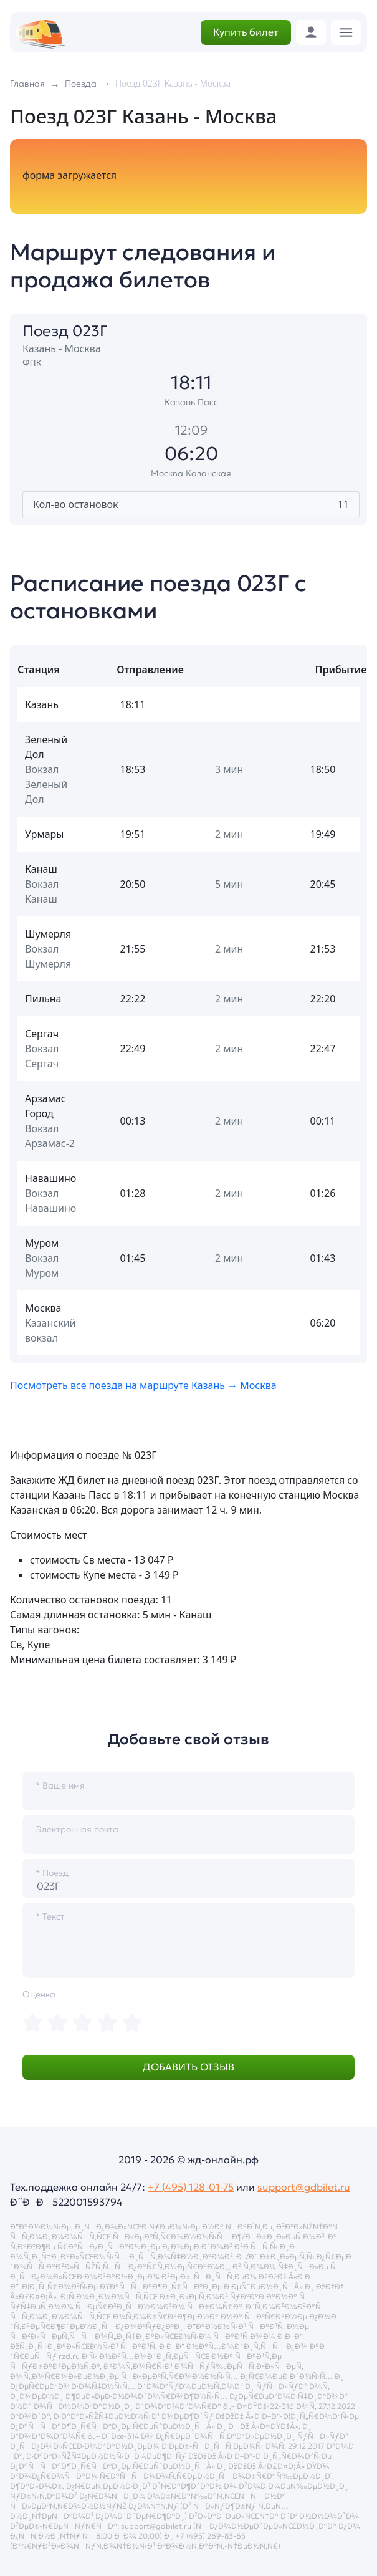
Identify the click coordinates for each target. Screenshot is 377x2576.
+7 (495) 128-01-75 (191, 2187)
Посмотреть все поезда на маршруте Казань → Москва (143, 1385)
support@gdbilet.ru (303, 2187)
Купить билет (246, 32)
